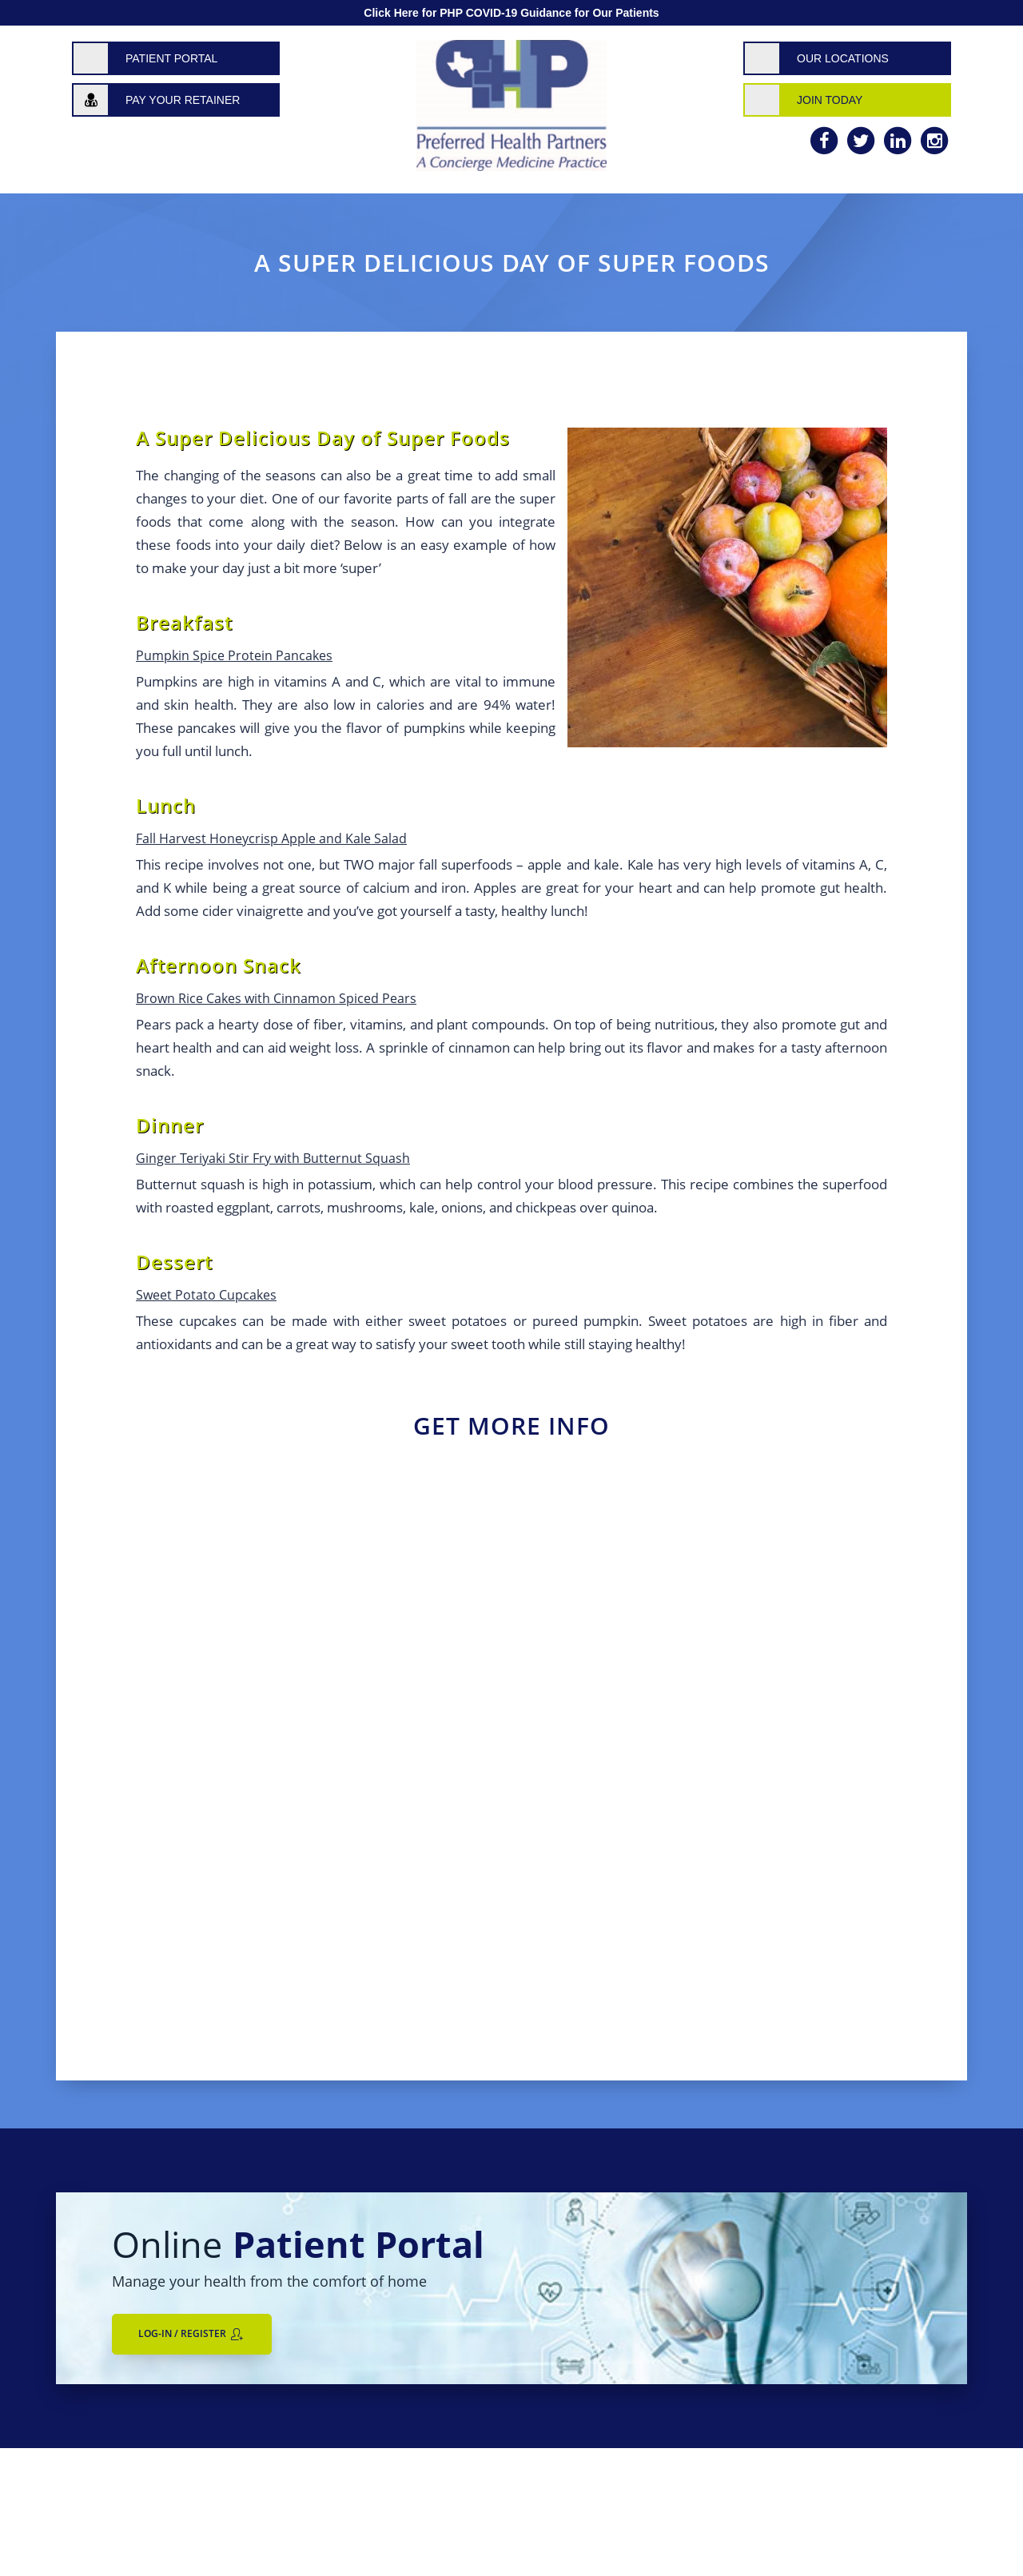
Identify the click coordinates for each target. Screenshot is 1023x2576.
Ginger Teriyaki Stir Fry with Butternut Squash (273, 1158)
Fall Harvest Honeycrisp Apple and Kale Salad (271, 838)
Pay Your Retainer (182, 100)
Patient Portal (171, 58)
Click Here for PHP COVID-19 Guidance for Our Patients (511, 12)
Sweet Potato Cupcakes (206, 1295)
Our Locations (843, 58)
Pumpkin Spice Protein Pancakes (234, 655)
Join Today (829, 100)
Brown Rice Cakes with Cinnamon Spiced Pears (276, 998)
